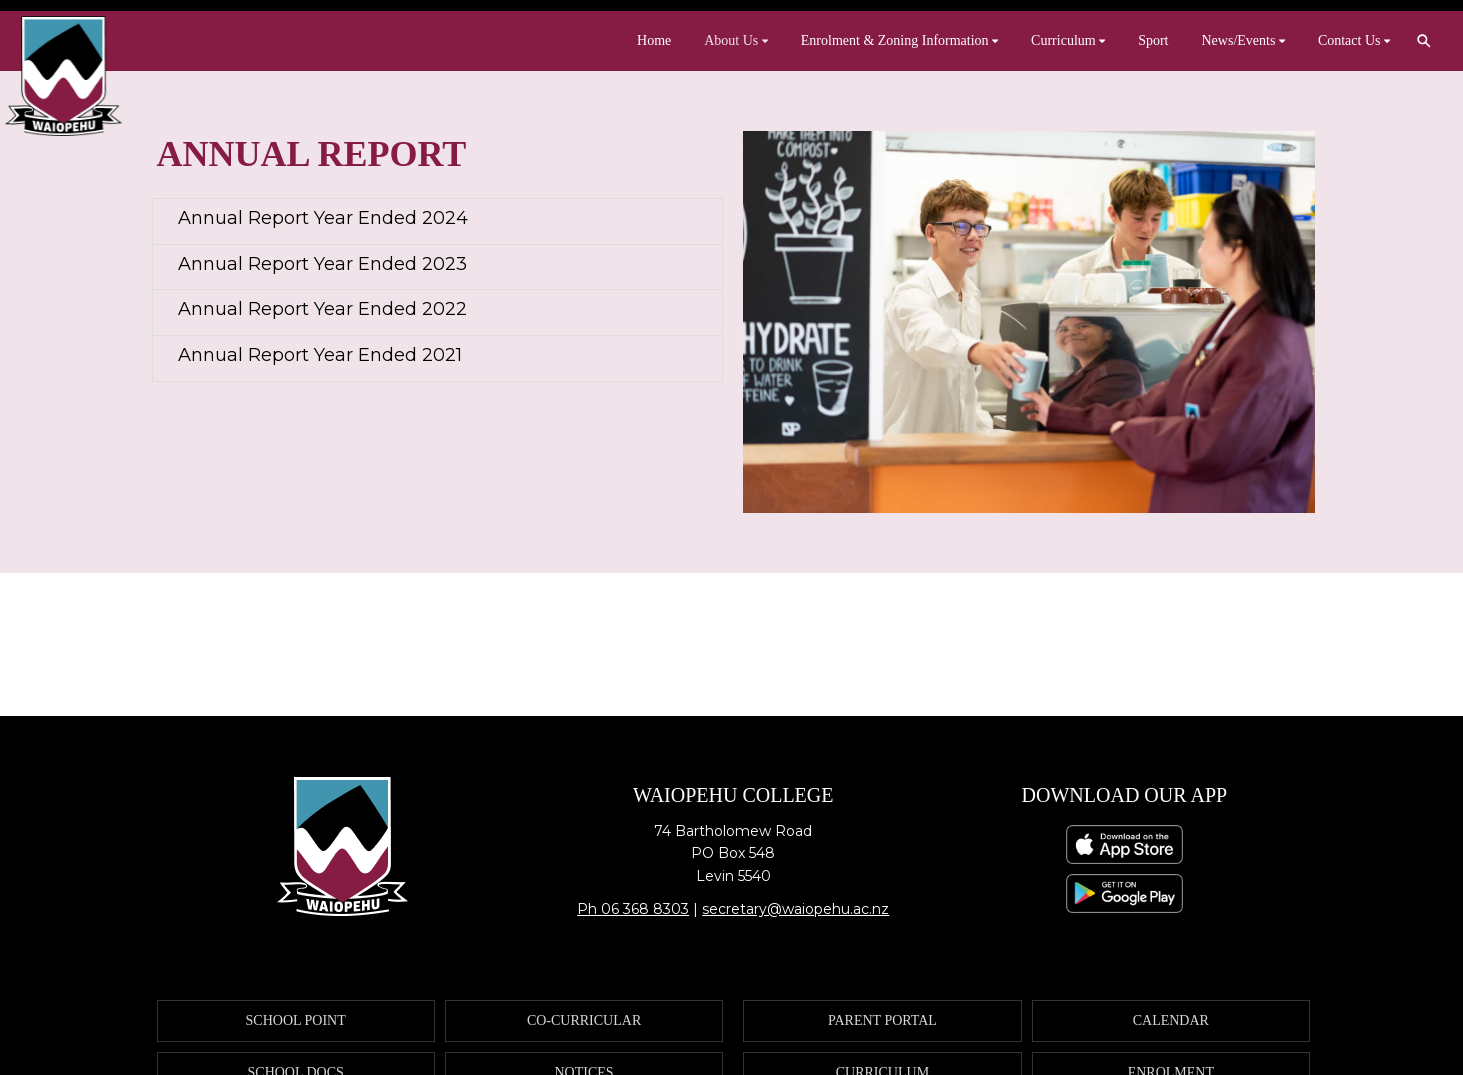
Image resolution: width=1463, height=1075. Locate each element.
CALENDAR (1171, 1020)
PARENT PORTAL (882, 1020)
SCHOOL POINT (296, 1020)
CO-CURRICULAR (584, 1020)
